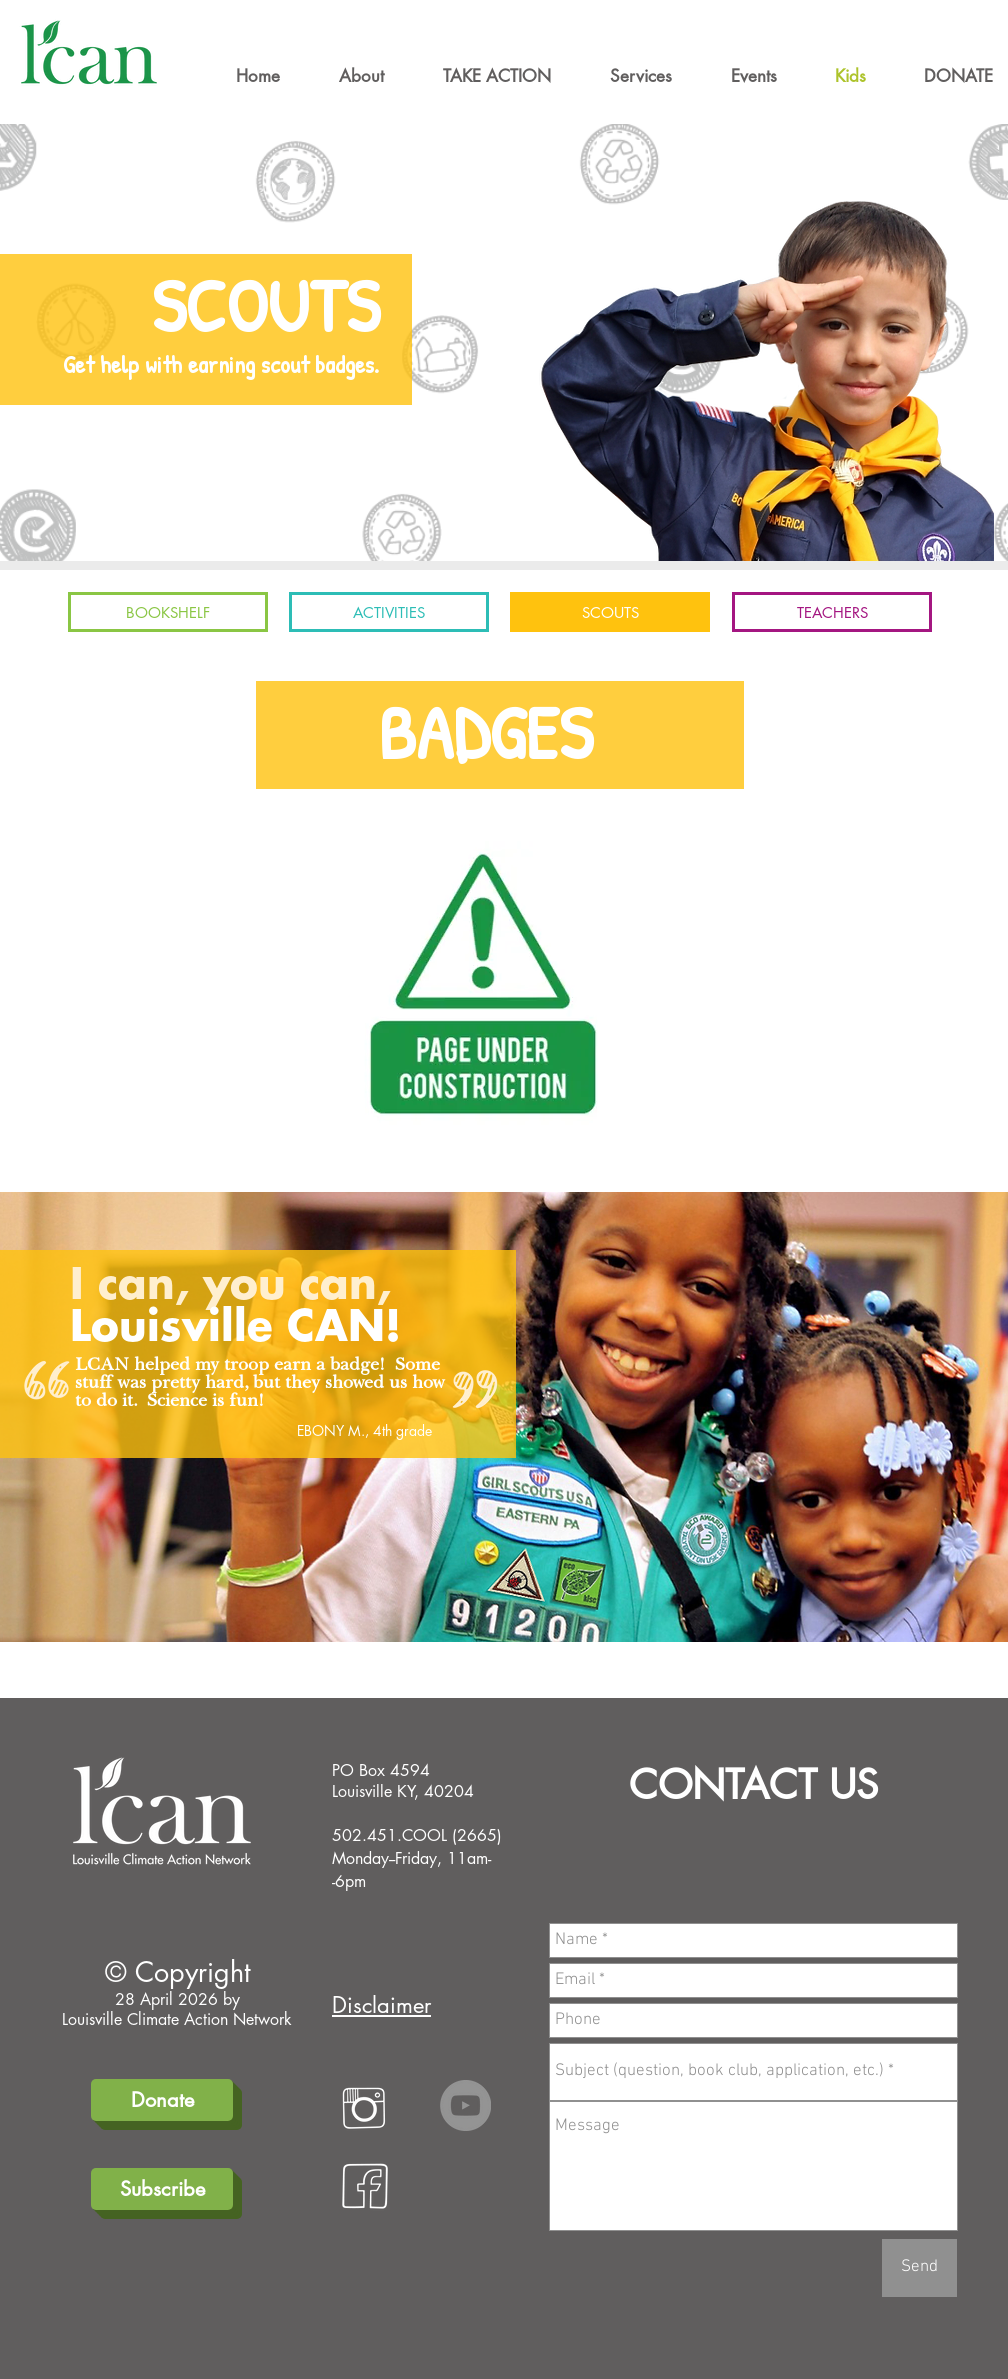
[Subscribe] (162, 2189)
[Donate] (162, 2100)
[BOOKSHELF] (168, 612)
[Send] (919, 2268)
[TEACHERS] (832, 612)
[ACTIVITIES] (389, 612)
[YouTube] (465, 2105)
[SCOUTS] (610, 612)
